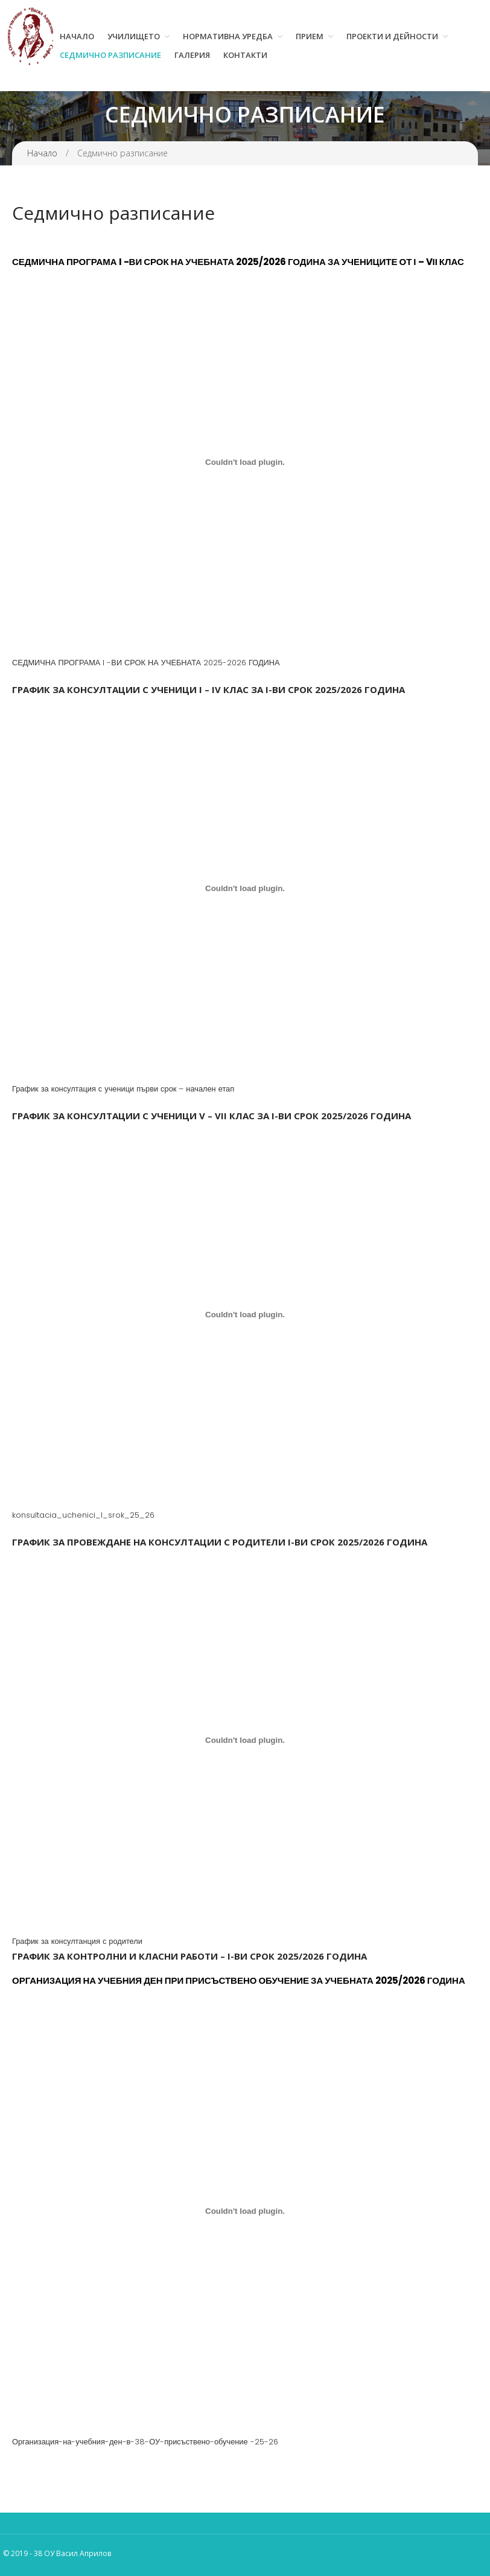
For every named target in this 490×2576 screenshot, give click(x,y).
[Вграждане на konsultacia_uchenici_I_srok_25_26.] (245, 1314)
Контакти (245, 55)
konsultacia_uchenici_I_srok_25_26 (83, 1515)
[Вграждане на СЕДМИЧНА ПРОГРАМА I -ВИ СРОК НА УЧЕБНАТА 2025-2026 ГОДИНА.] (245, 462)
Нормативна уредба (228, 36)
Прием (309, 36)
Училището (133, 36)
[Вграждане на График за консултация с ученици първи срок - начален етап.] (245, 888)
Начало (77, 36)
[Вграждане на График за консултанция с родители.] (245, 1740)
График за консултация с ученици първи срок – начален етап (123, 1089)
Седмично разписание (110, 55)
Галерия (192, 55)
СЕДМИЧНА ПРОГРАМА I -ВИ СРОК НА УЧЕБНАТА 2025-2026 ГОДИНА (146, 662)
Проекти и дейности (392, 36)
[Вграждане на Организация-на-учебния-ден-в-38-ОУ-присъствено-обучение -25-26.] (245, 2211)
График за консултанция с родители (77, 1941)
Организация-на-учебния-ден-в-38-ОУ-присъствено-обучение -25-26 (145, 2442)
